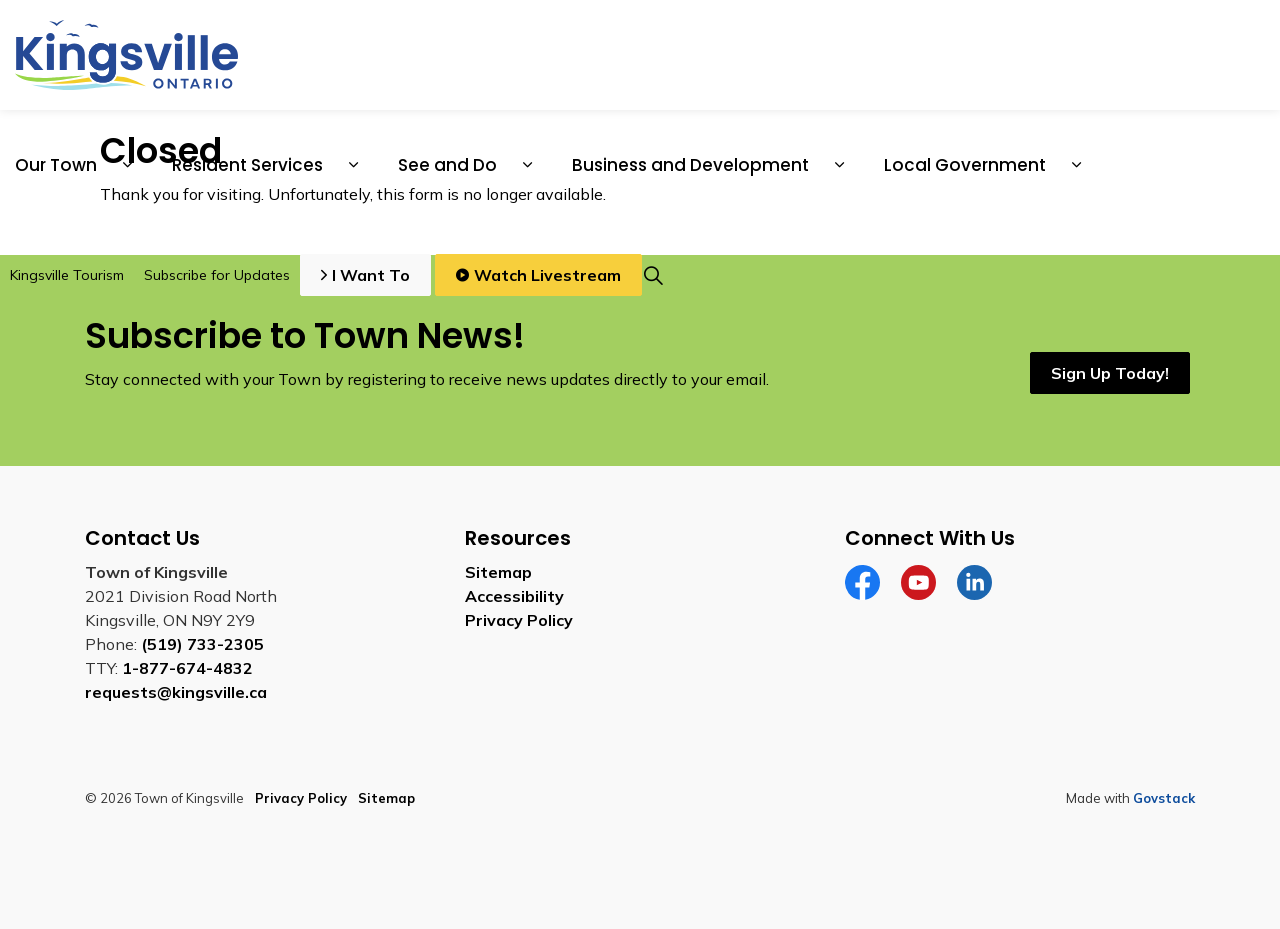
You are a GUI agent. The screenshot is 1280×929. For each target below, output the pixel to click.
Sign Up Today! (1110, 373)
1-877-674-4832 (187, 668)
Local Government (965, 165)
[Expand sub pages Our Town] (127, 165)
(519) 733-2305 (202, 644)
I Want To (365, 275)
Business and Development (690, 165)
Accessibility (514, 596)
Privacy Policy (519, 620)
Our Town (56, 165)
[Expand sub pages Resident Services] (353, 165)
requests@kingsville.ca (176, 692)
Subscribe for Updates (217, 275)
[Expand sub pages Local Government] (1076, 165)
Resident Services (247, 165)
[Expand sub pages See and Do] (527, 165)
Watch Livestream (538, 275)
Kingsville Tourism (67, 275)
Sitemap (498, 572)
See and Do (447, 165)
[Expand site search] (653, 275)
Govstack (1164, 798)
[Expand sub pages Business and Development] (839, 165)
